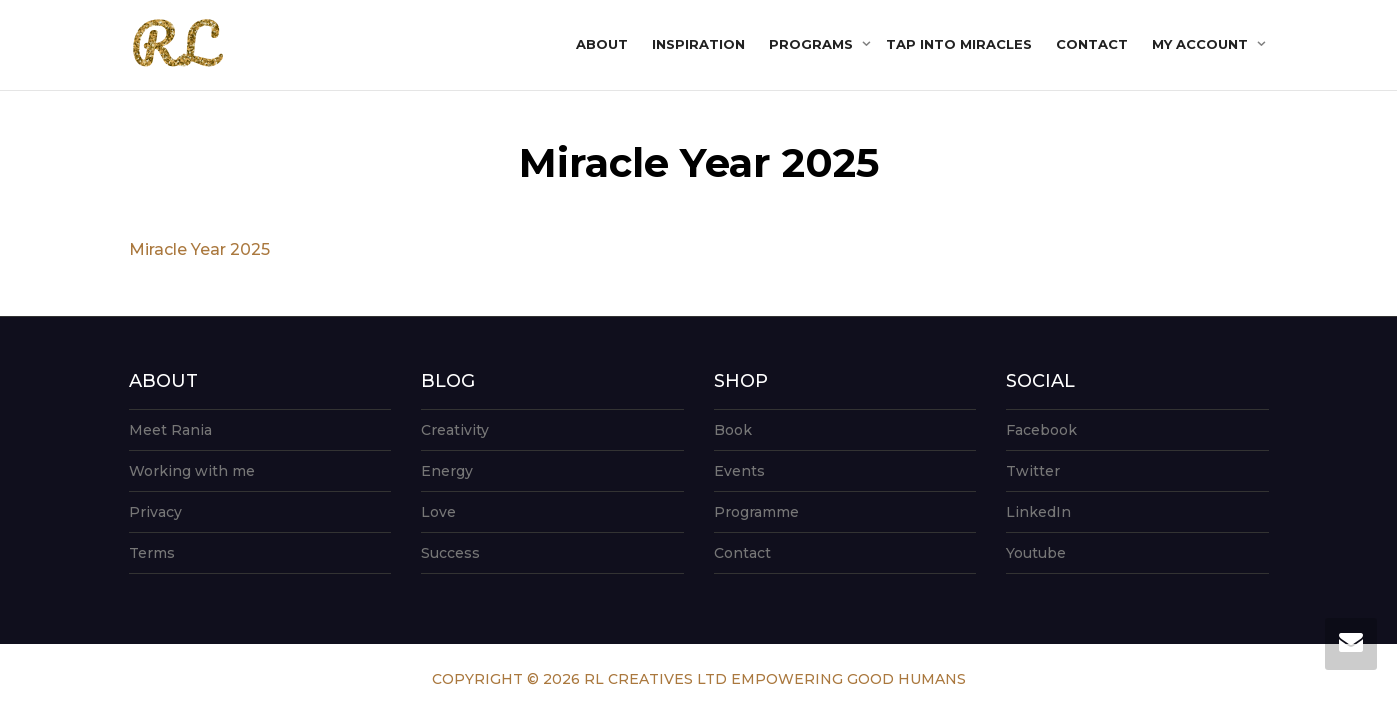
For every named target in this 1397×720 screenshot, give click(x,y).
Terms (152, 553)
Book (733, 430)
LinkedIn (1038, 512)
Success (450, 553)
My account (1202, 44)
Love (438, 512)
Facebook (1041, 430)
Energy (447, 471)
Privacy (155, 512)
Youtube (1036, 553)
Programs (813, 44)
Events (739, 471)
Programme (756, 512)
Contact (1092, 44)
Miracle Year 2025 (199, 249)
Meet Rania (170, 430)
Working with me (192, 471)
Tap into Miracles (959, 44)
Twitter (1033, 471)
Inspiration (698, 44)
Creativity (455, 430)
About (602, 44)
